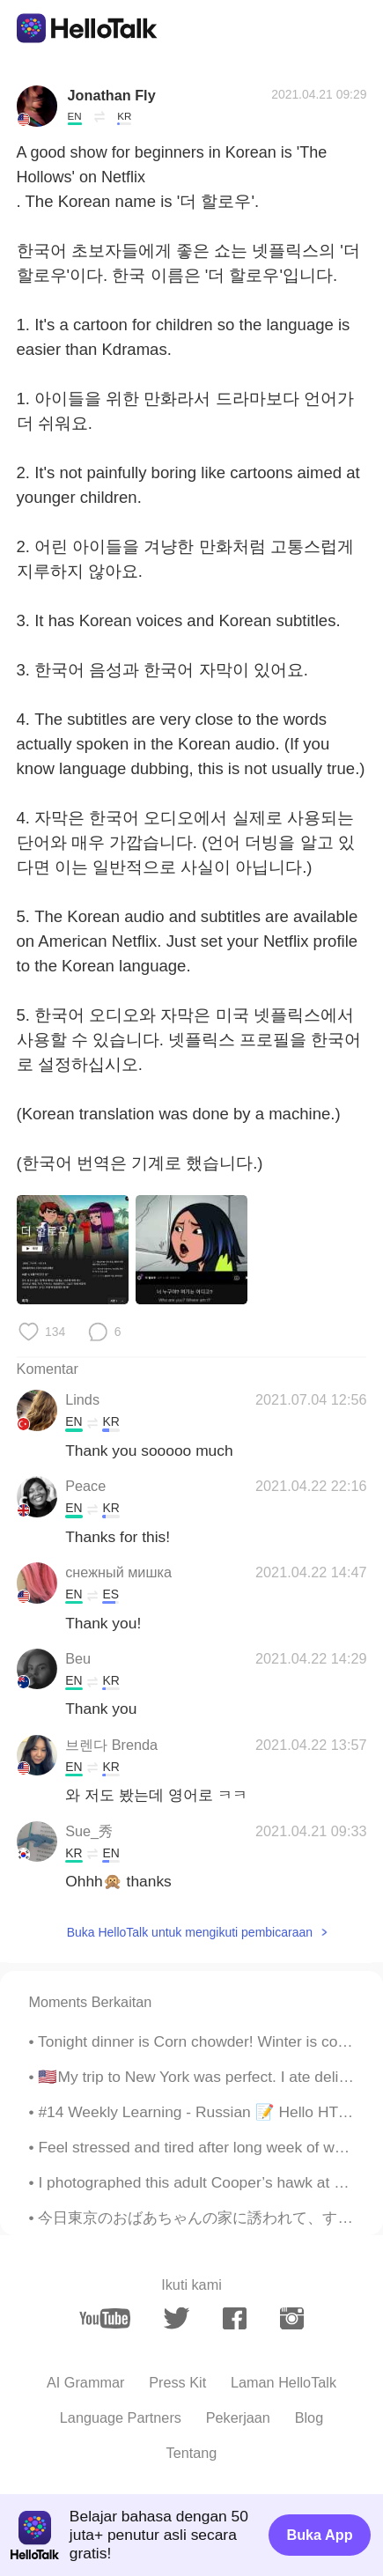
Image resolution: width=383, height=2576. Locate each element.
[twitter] (176, 2318)
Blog (309, 2417)
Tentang (191, 2453)
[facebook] (235, 2318)
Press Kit (177, 2382)
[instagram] (292, 2318)
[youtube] (104, 2318)
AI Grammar (85, 2382)
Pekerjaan (238, 2417)
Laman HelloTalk (283, 2382)
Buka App (319, 2535)
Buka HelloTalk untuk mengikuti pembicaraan (190, 1932)
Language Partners (120, 2417)
